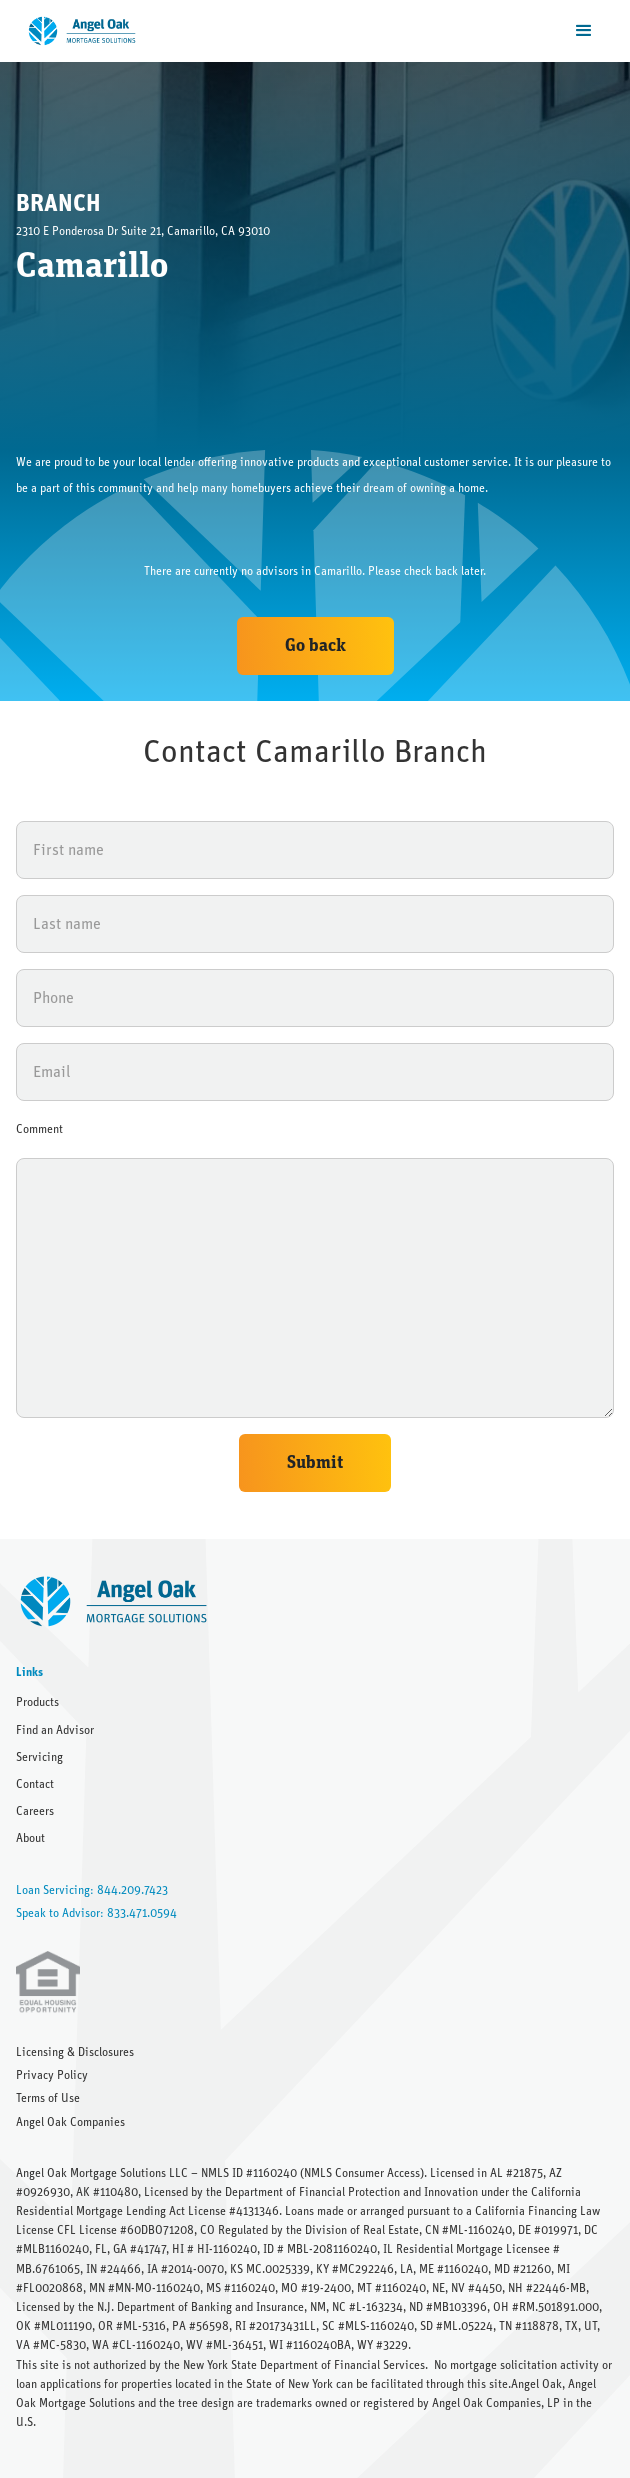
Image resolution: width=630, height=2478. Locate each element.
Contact (35, 1784)
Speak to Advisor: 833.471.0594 (96, 1913)
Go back (315, 646)
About (30, 1838)
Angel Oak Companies (70, 2122)
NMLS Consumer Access (362, 2173)
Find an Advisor (55, 1730)
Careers (35, 1811)
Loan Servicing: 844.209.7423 (92, 1890)
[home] (77, 31)
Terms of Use (48, 2098)
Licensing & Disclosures (75, 2052)
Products (37, 1702)
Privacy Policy (52, 2075)
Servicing (39, 1757)
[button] (584, 31)
